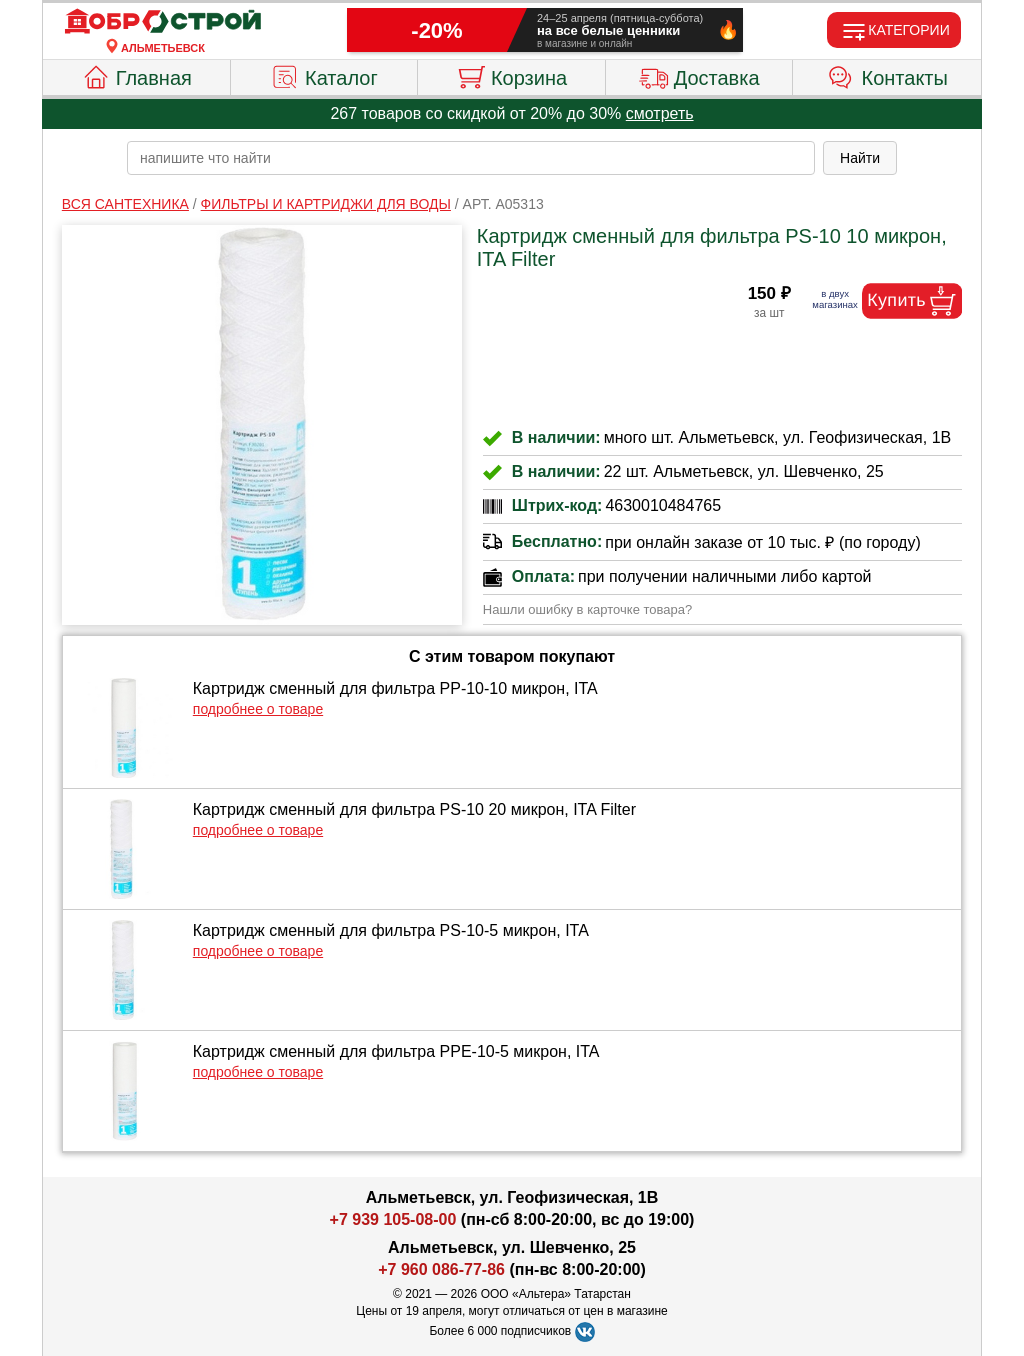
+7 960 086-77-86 (441, 1269)
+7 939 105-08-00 (393, 1219)
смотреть (660, 113)
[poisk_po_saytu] (471, 158)
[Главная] (163, 22)
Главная (136, 75)
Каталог (324, 75)
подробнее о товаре (258, 709)
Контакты (887, 75)
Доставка (699, 75)
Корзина (511, 75)
